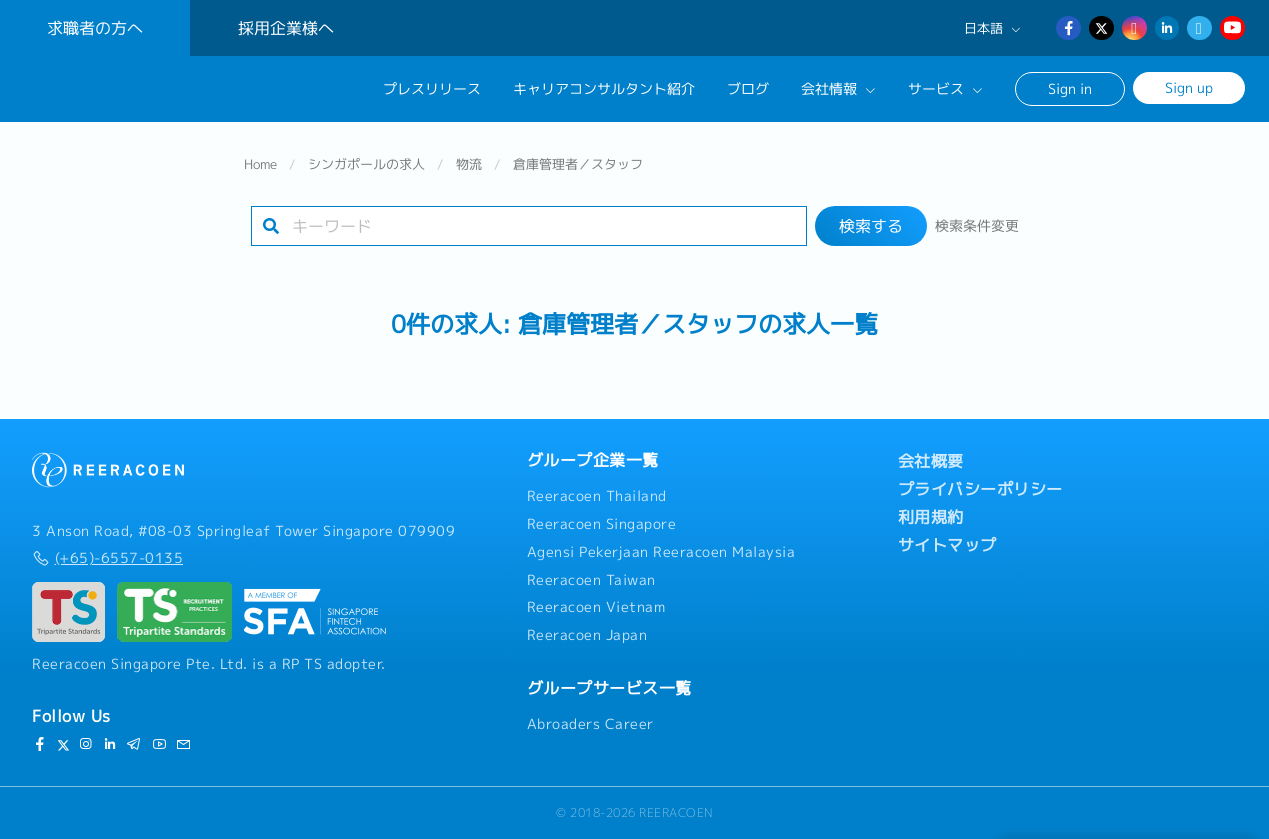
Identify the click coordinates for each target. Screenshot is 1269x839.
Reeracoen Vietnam (596, 607)
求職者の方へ (95, 28)
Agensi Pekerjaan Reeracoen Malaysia (661, 552)
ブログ (748, 89)
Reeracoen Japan (587, 635)
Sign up (1189, 87)
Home (260, 164)
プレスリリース (432, 89)
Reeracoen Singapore (602, 524)
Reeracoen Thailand (597, 496)
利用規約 (931, 517)
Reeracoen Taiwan (591, 580)
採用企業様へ (286, 28)
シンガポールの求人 (366, 164)
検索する (871, 226)
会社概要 (931, 461)
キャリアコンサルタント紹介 (604, 89)
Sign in (1070, 88)
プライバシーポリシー (980, 489)
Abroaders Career (590, 724)
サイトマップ (947, 545)
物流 (469, 164)
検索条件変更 (977, 226)
